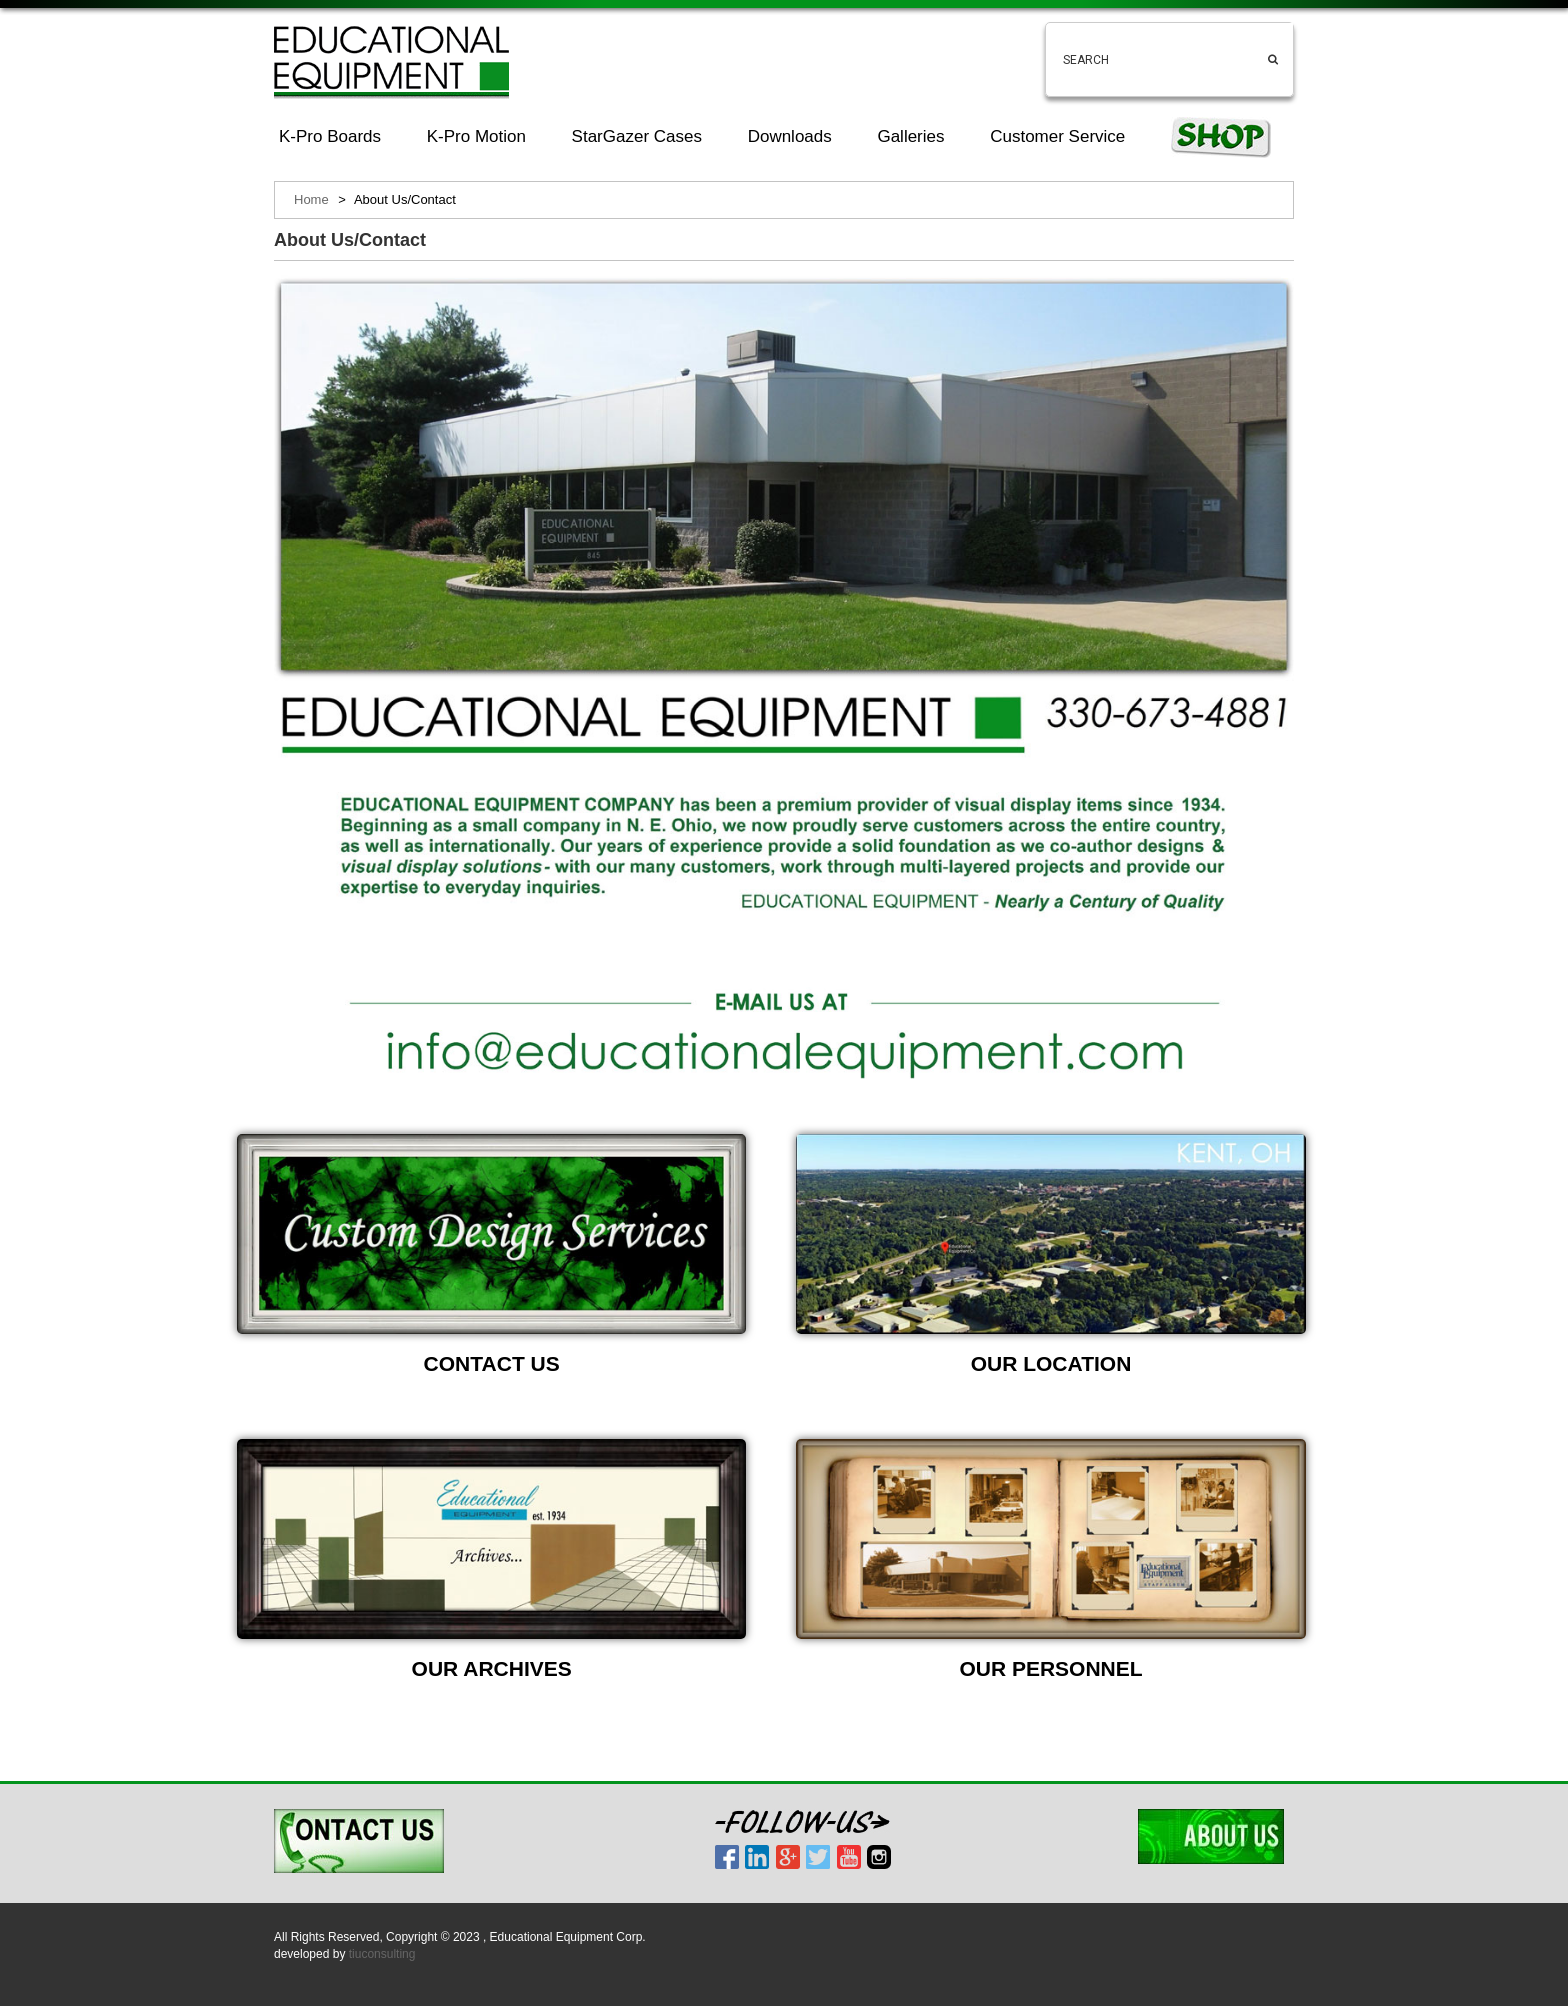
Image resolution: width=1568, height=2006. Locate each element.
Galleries (910, 136)
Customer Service (1057, 136)
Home (311, 199)
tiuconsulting (382, 1954)
